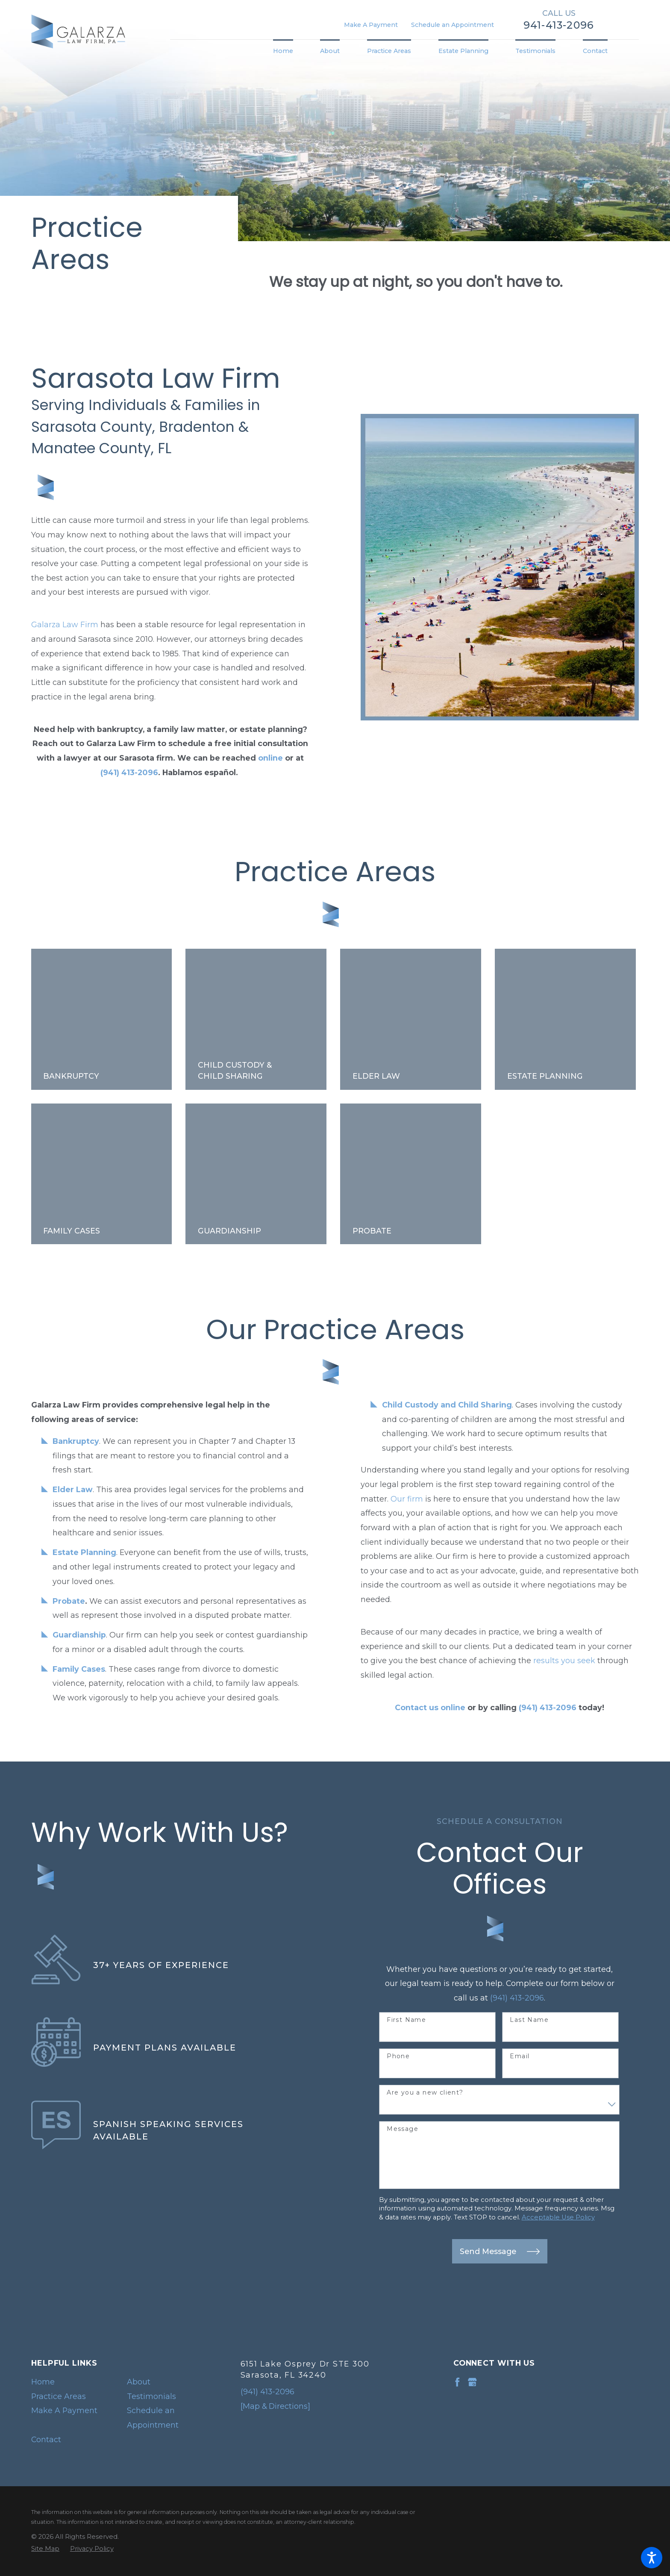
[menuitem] (290, 51)
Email (519, 2056)
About (138, 2381)
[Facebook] (457, 2382)
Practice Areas (58, 2396)
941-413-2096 (558, 25)
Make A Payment (371, 25)
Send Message (500, 2251)
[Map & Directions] (275, 2406)
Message (402, 2129)
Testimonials (151, 2396)
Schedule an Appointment (452, 25)
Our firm (407, 1498)
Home (43, 2381)
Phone (398, 2056)
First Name (406, 2020)
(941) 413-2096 (517, 1997)
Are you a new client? (425, 2092)
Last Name (529, 2020)
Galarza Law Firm (64, 624)
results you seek (564, 1660)
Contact (46, 2439)
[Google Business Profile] (472, 2382)
